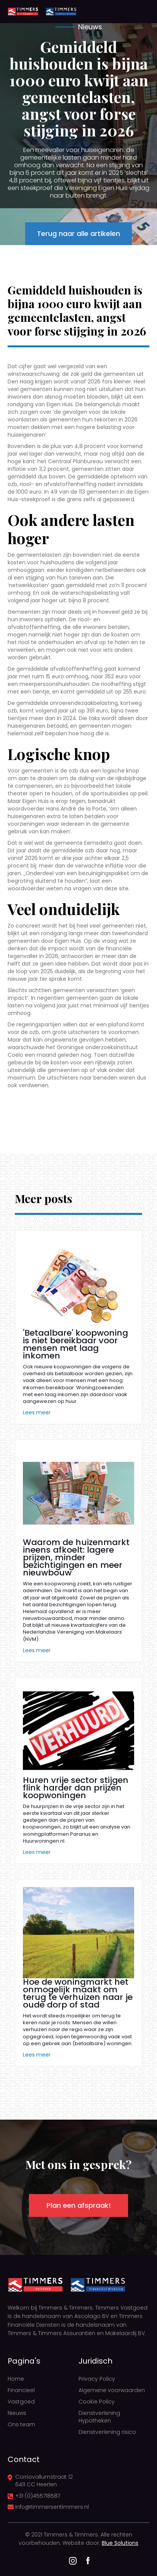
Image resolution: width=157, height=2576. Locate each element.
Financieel (21, 2390)
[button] (138, 11)
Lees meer (37, 1412)
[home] (23, 11)
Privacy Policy (96, 2379)
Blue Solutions (120, 2543)
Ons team (21, 2424)
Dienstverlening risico (107, 2432)
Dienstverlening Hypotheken (99, 2416)
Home (16, 2379)
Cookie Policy (96, 2401)
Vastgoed (21, 2401)
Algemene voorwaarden (111, 2390)
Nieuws (17, 2413)
